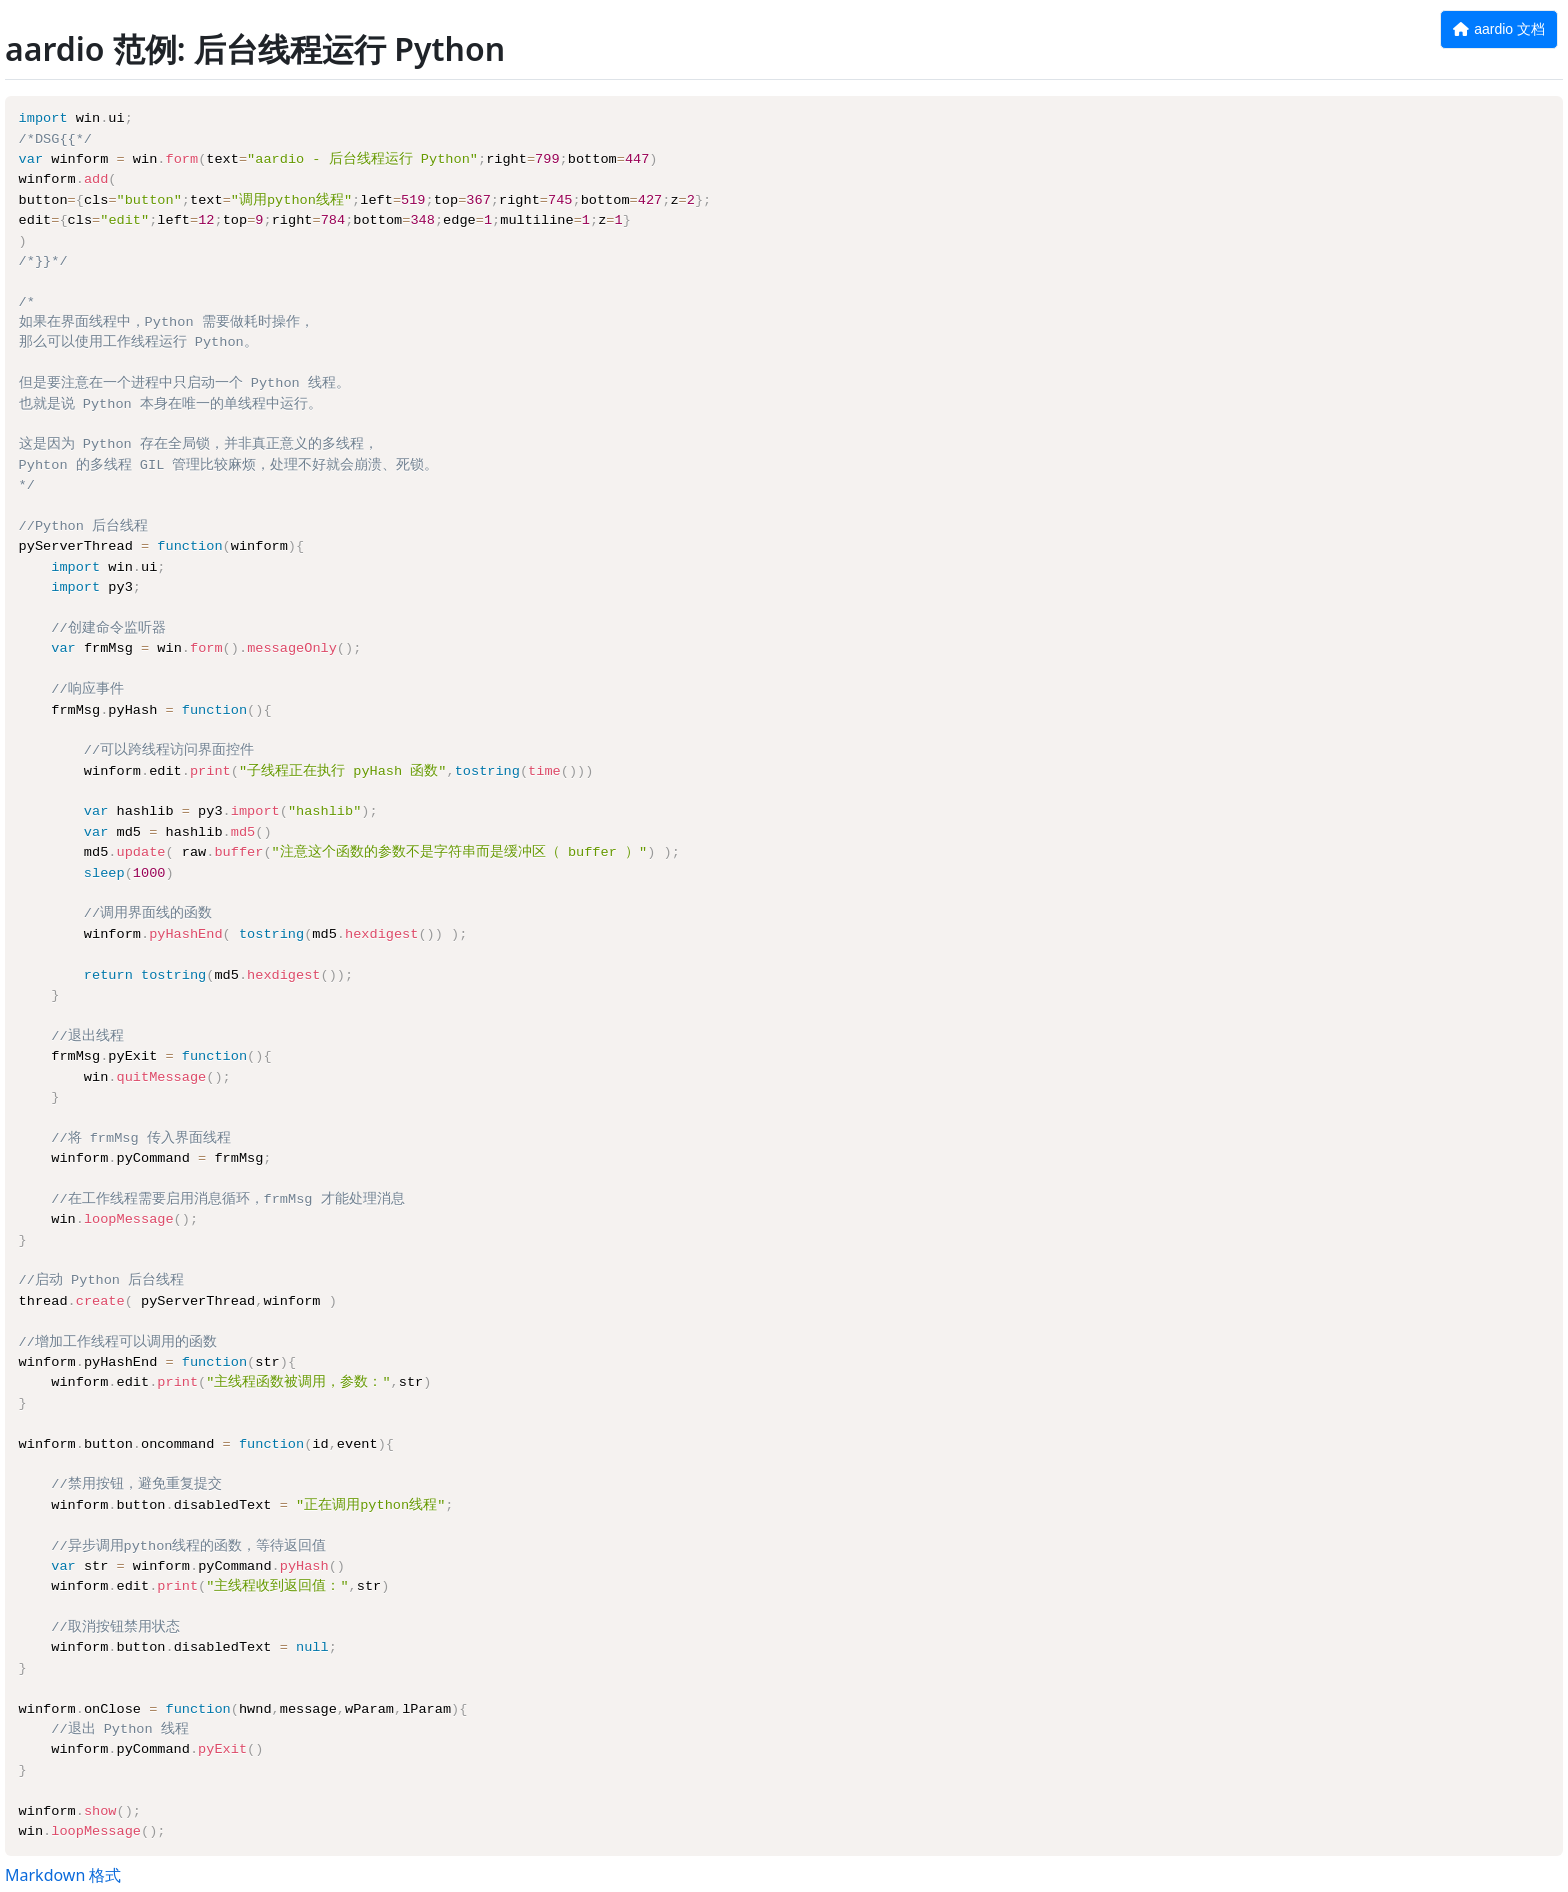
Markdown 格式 (63, 1875)
